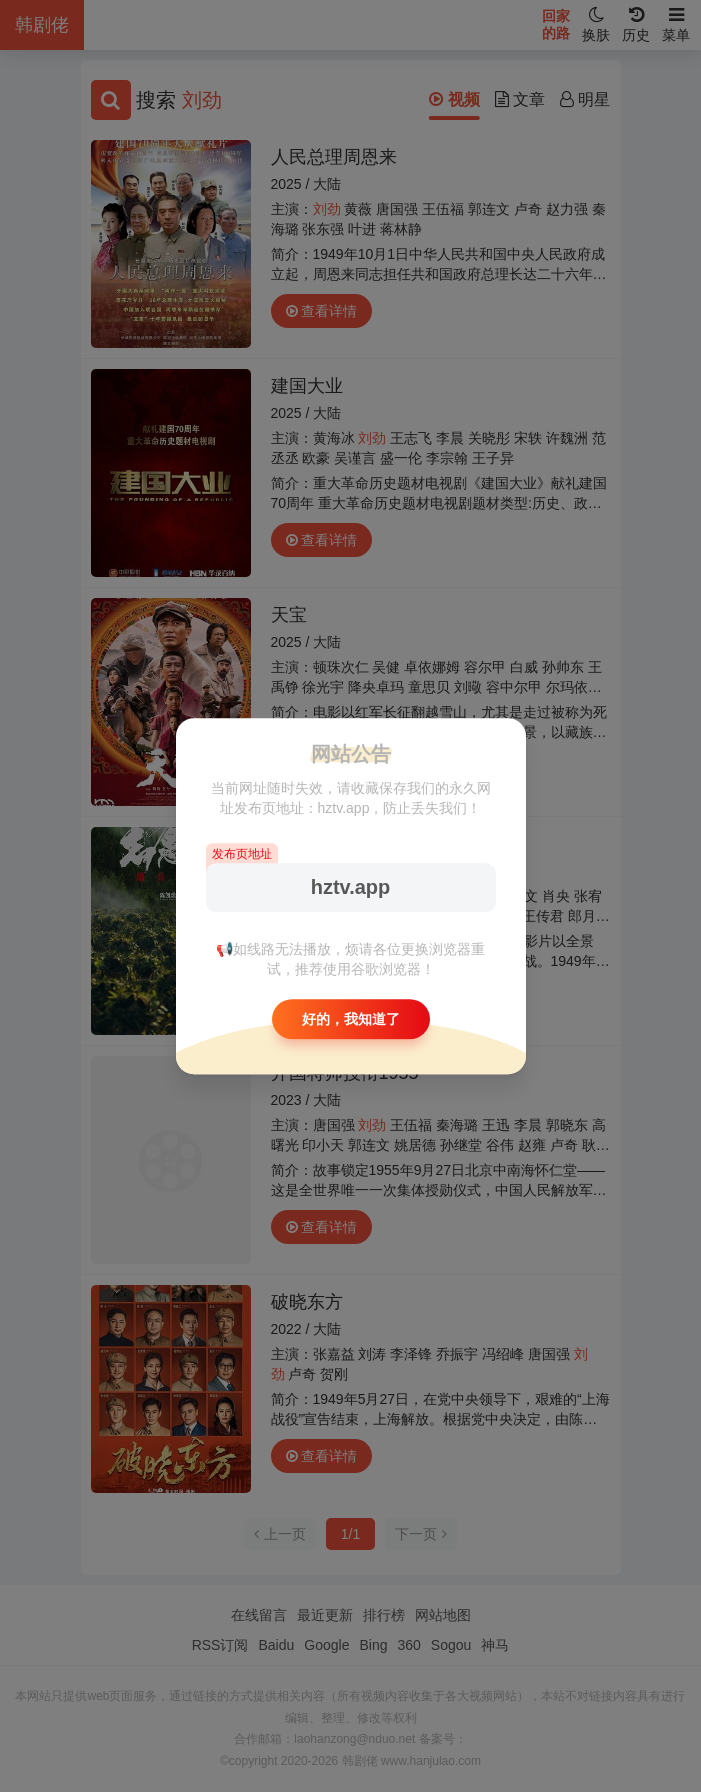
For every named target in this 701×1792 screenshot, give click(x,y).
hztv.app (351, 887)
